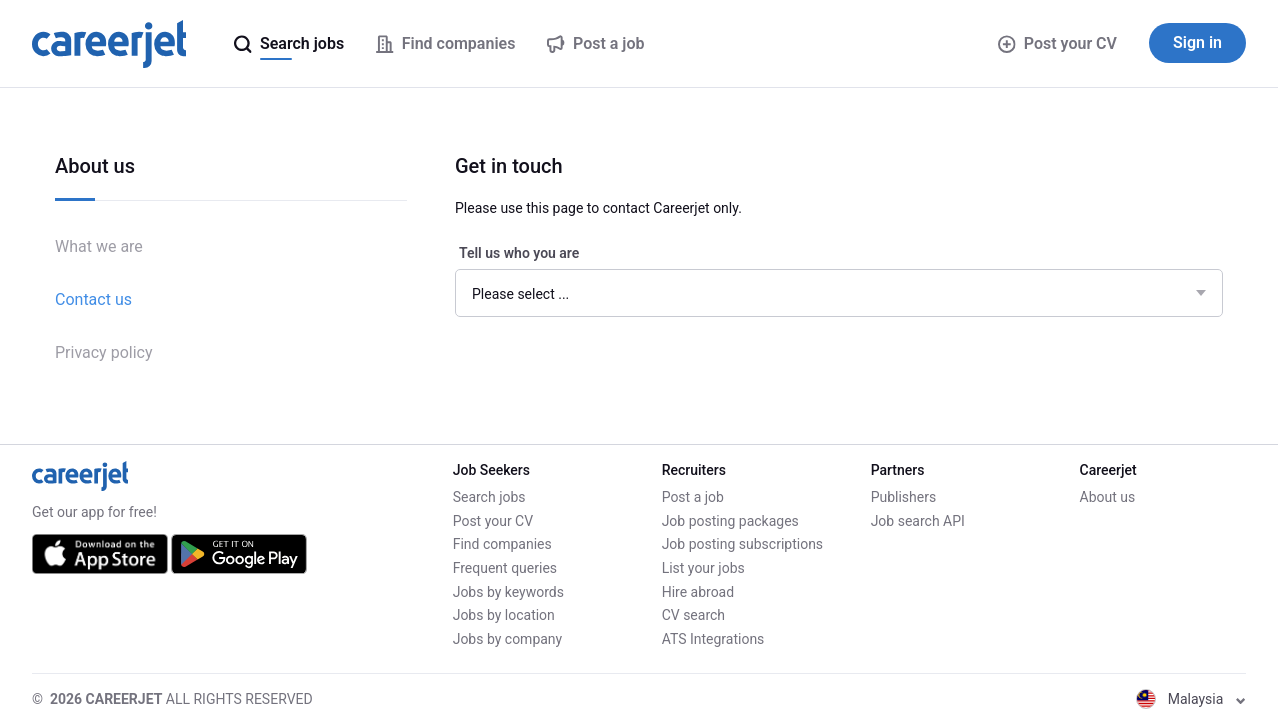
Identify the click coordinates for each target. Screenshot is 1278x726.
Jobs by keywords (508, 592)
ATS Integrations (713, 639)
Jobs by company (508, 639)
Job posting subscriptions (742, 544)
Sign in (1197, 42)
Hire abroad (698, 592)
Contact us (93, 299)
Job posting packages (730, 521)
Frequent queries (505, 568)
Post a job (693, 497)
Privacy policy (104, 352)
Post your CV (1057, 43)
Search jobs (489, 497)
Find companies (502, 544)
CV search (693, 615)
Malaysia (1191, 699)
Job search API (918, 521)
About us (1108, 497)
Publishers (904, 497)
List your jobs (703, 568)
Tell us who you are (519, 253)
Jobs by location (504, 615)
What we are (99, 246)
